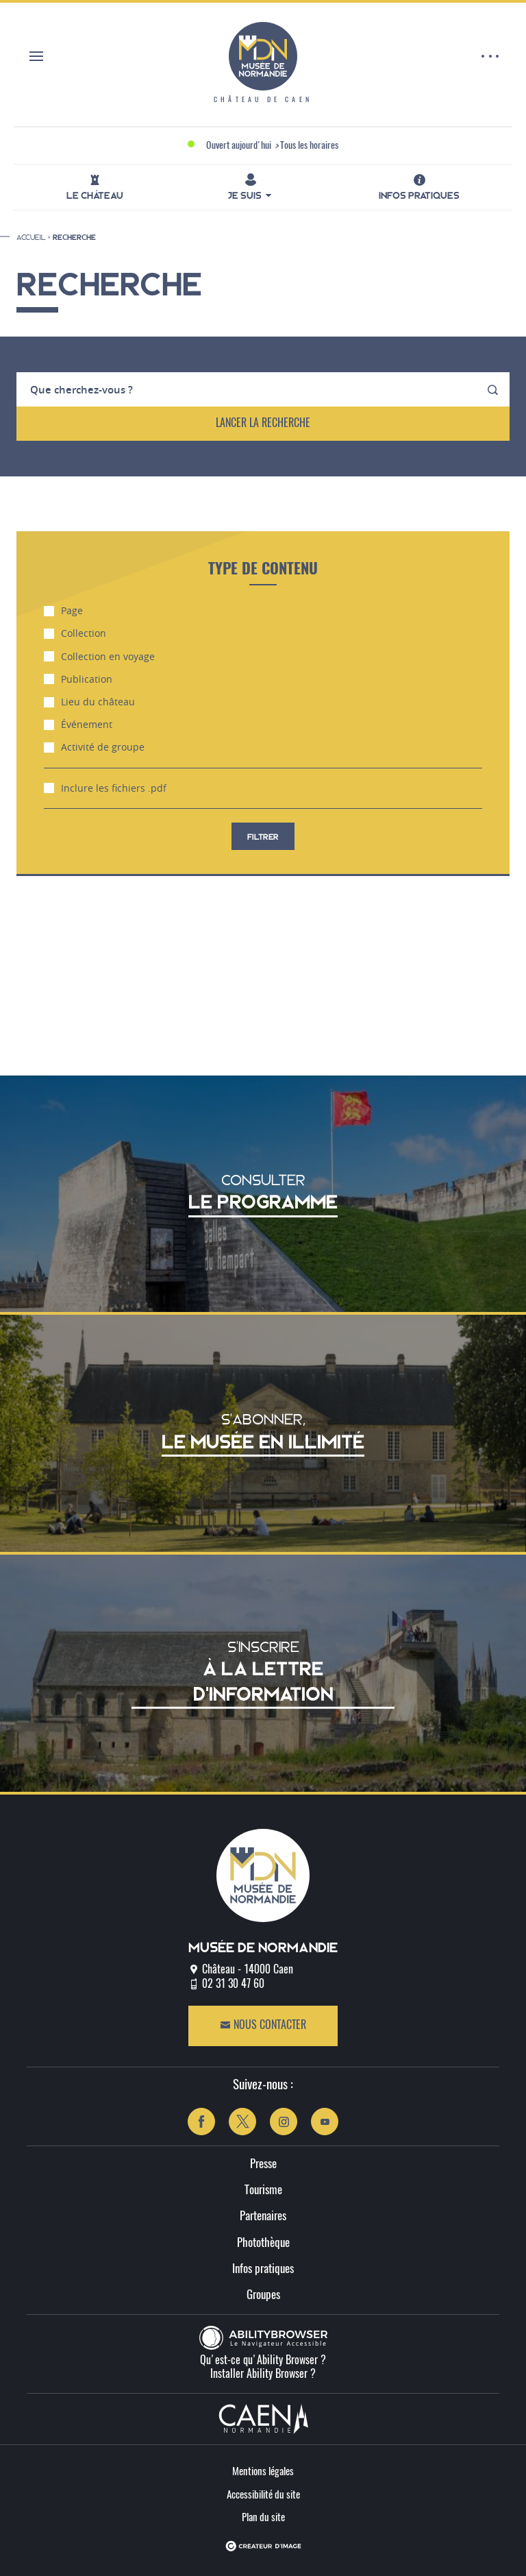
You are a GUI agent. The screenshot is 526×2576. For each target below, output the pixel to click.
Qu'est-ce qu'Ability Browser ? (263, 2360)
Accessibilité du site (263, 2495)
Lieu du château (89, 702)
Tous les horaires (309, 146)
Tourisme (263, 2190)
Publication (78, 679)
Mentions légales (263, 2472)
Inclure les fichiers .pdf (105, 788)
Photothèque (263, 2243)
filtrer (263, 837)
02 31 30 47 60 (233, 1984)
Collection (75, 633)
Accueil (31, 237)
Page (63, 611)
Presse (263, 2164)
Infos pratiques (263, 2269)
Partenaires (263, 2216)
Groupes (263, 2295)
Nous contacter (263, 2025)
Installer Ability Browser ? (263, 2374)
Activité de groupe (94, 747)
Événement (78, 724)
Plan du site (263, 2518)
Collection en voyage (99, 657)
